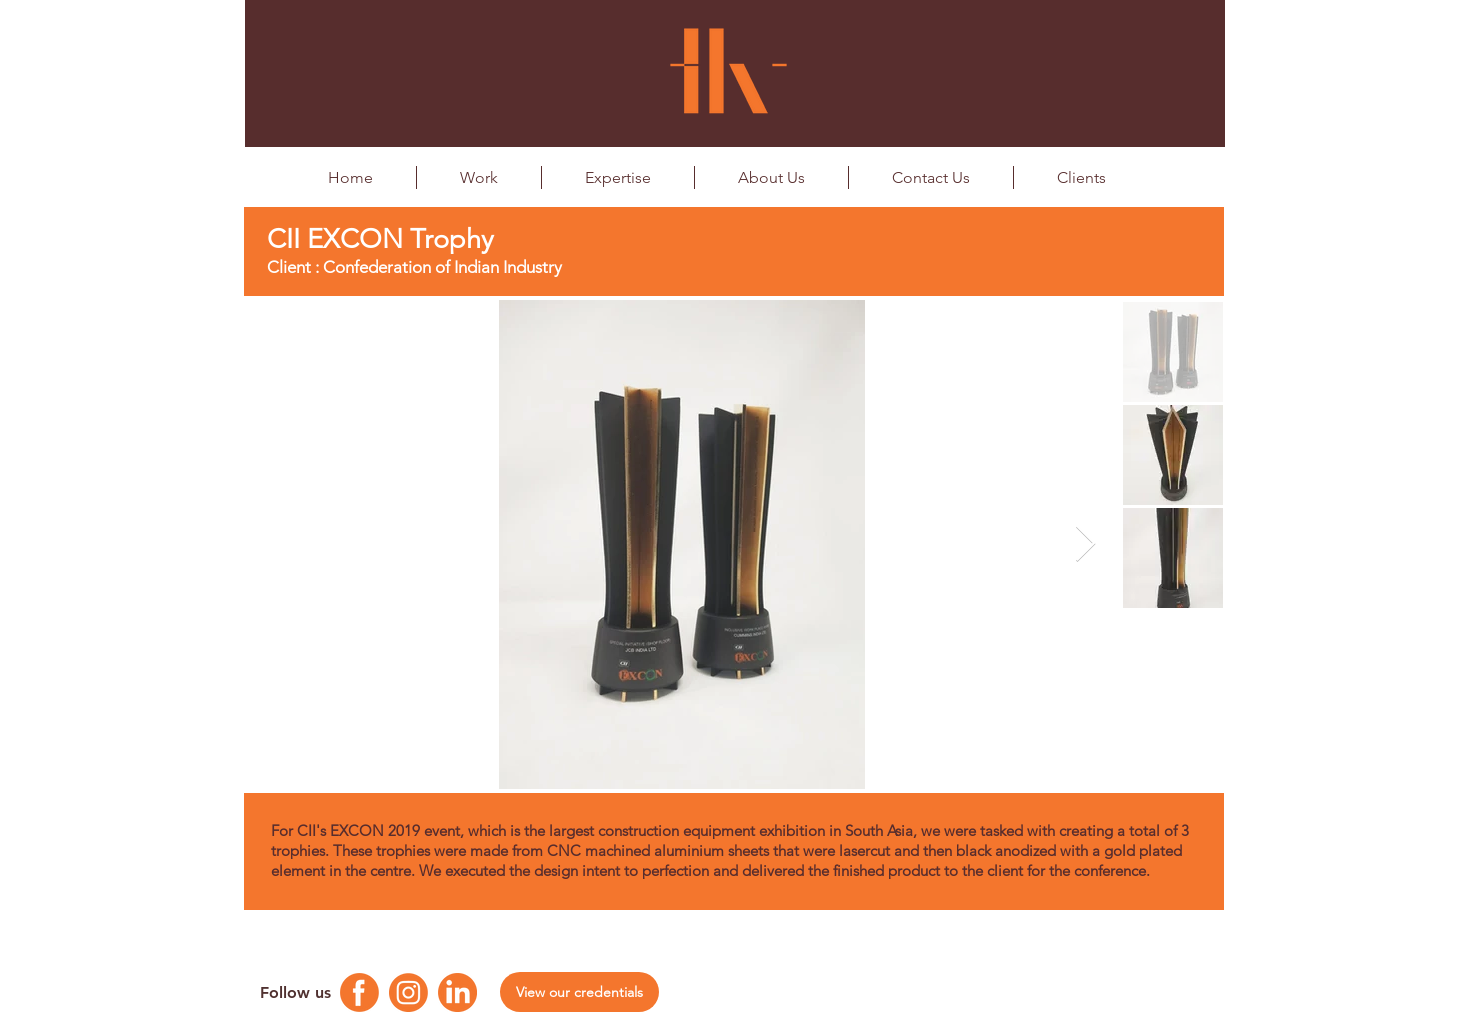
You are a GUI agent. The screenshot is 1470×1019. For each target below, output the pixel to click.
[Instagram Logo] (408, 992)
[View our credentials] (579, 992)
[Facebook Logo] (359, 992)
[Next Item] (1085, 544)
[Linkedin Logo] (457, 992)
